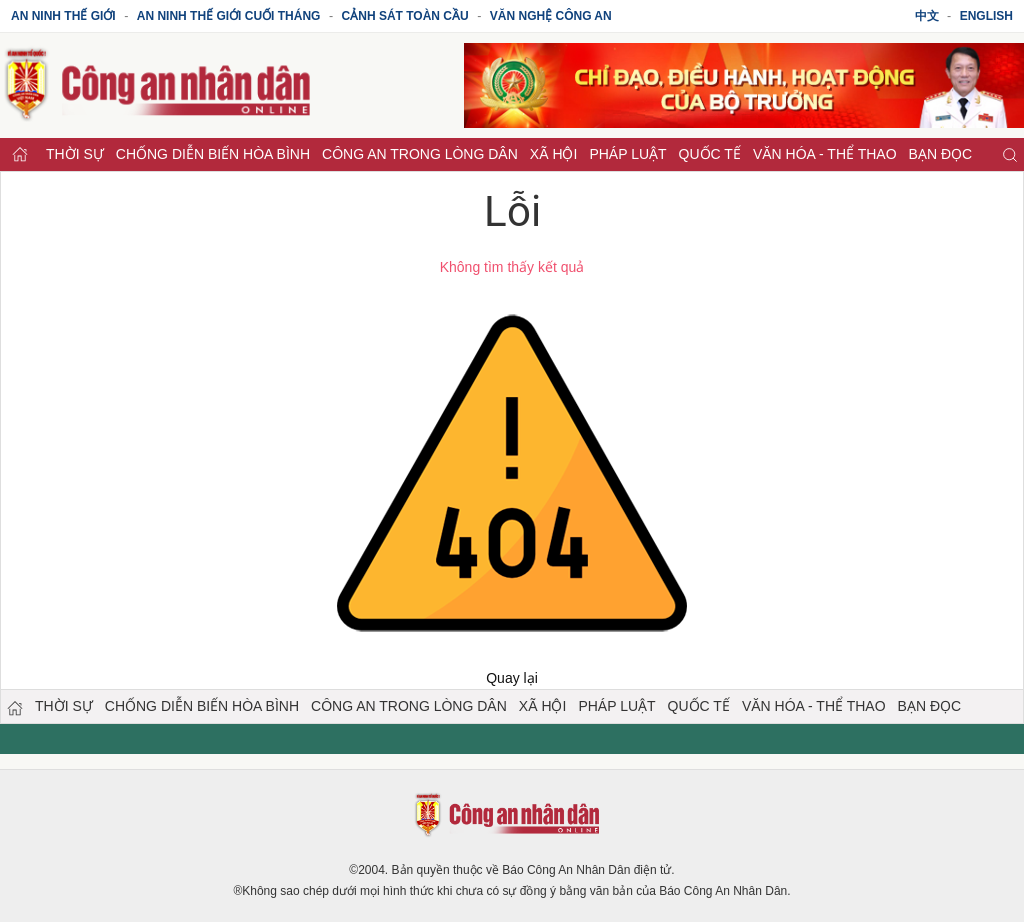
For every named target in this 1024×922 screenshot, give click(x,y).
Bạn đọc (941, 154)
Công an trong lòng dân (420, 154)
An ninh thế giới (63, 16)
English (986, 16)
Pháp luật (627, 154)
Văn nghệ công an (551, 16)
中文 (927, 16)
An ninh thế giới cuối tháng (229, 16)
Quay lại (512, 678)
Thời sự (75, 154)
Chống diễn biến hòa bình (213, 154)
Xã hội (554, 154)
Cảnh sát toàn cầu (405, 16)
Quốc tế (710, 154)
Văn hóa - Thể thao (825, 154)
